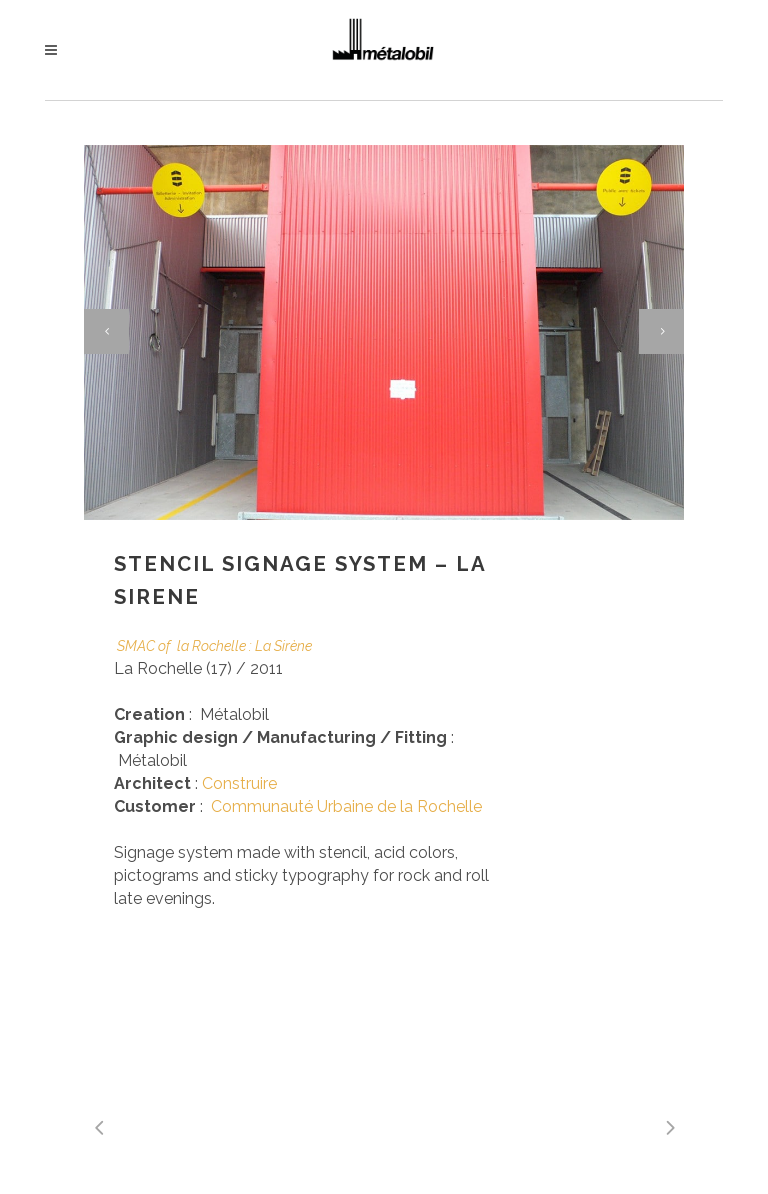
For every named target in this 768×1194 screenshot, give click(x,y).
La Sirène (283, 646)
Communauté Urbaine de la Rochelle (346, 806)
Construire (239, 783)
